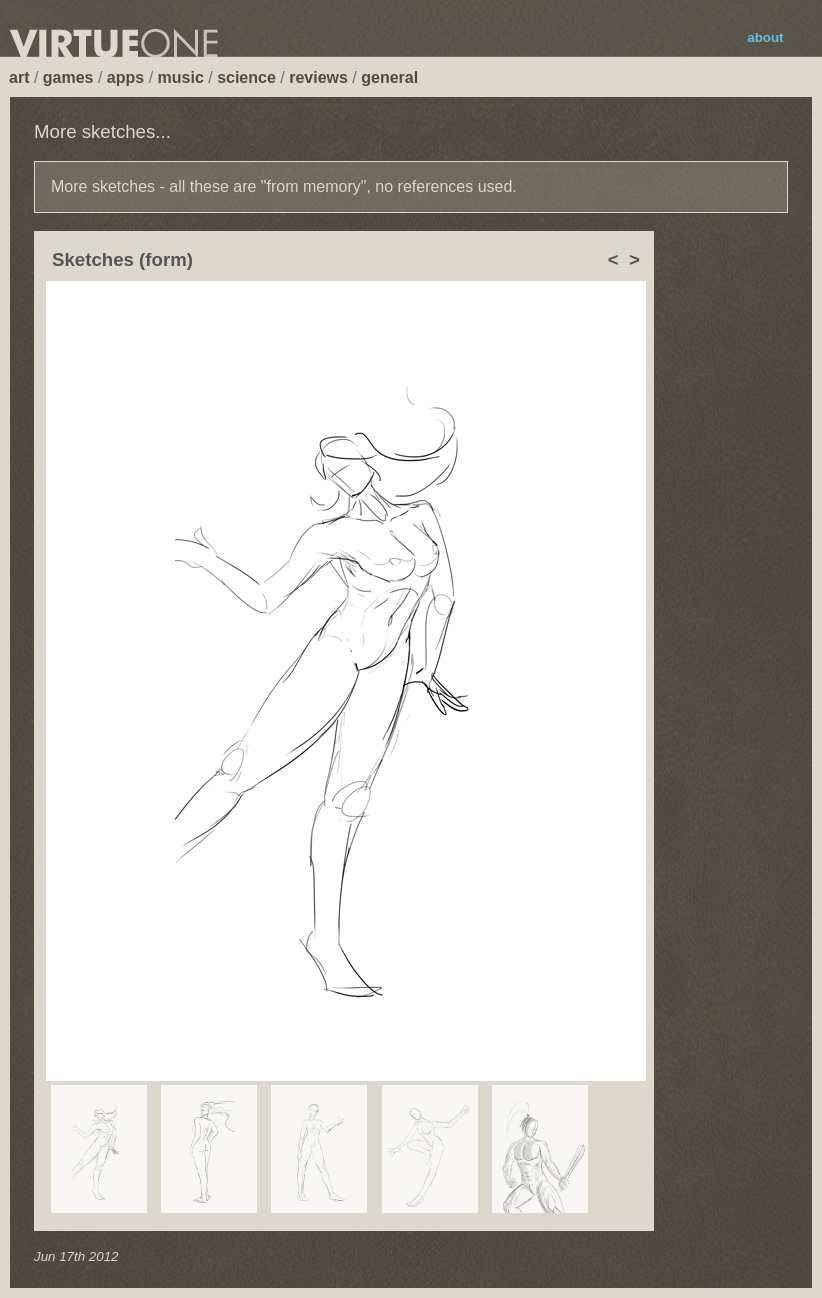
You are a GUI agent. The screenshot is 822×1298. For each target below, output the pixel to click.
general (389, 77)
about (765, 37)
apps (125, 77)
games (68, 77)
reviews (318, 77)
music (181, 77)
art (19, 77)
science (246, 77)
